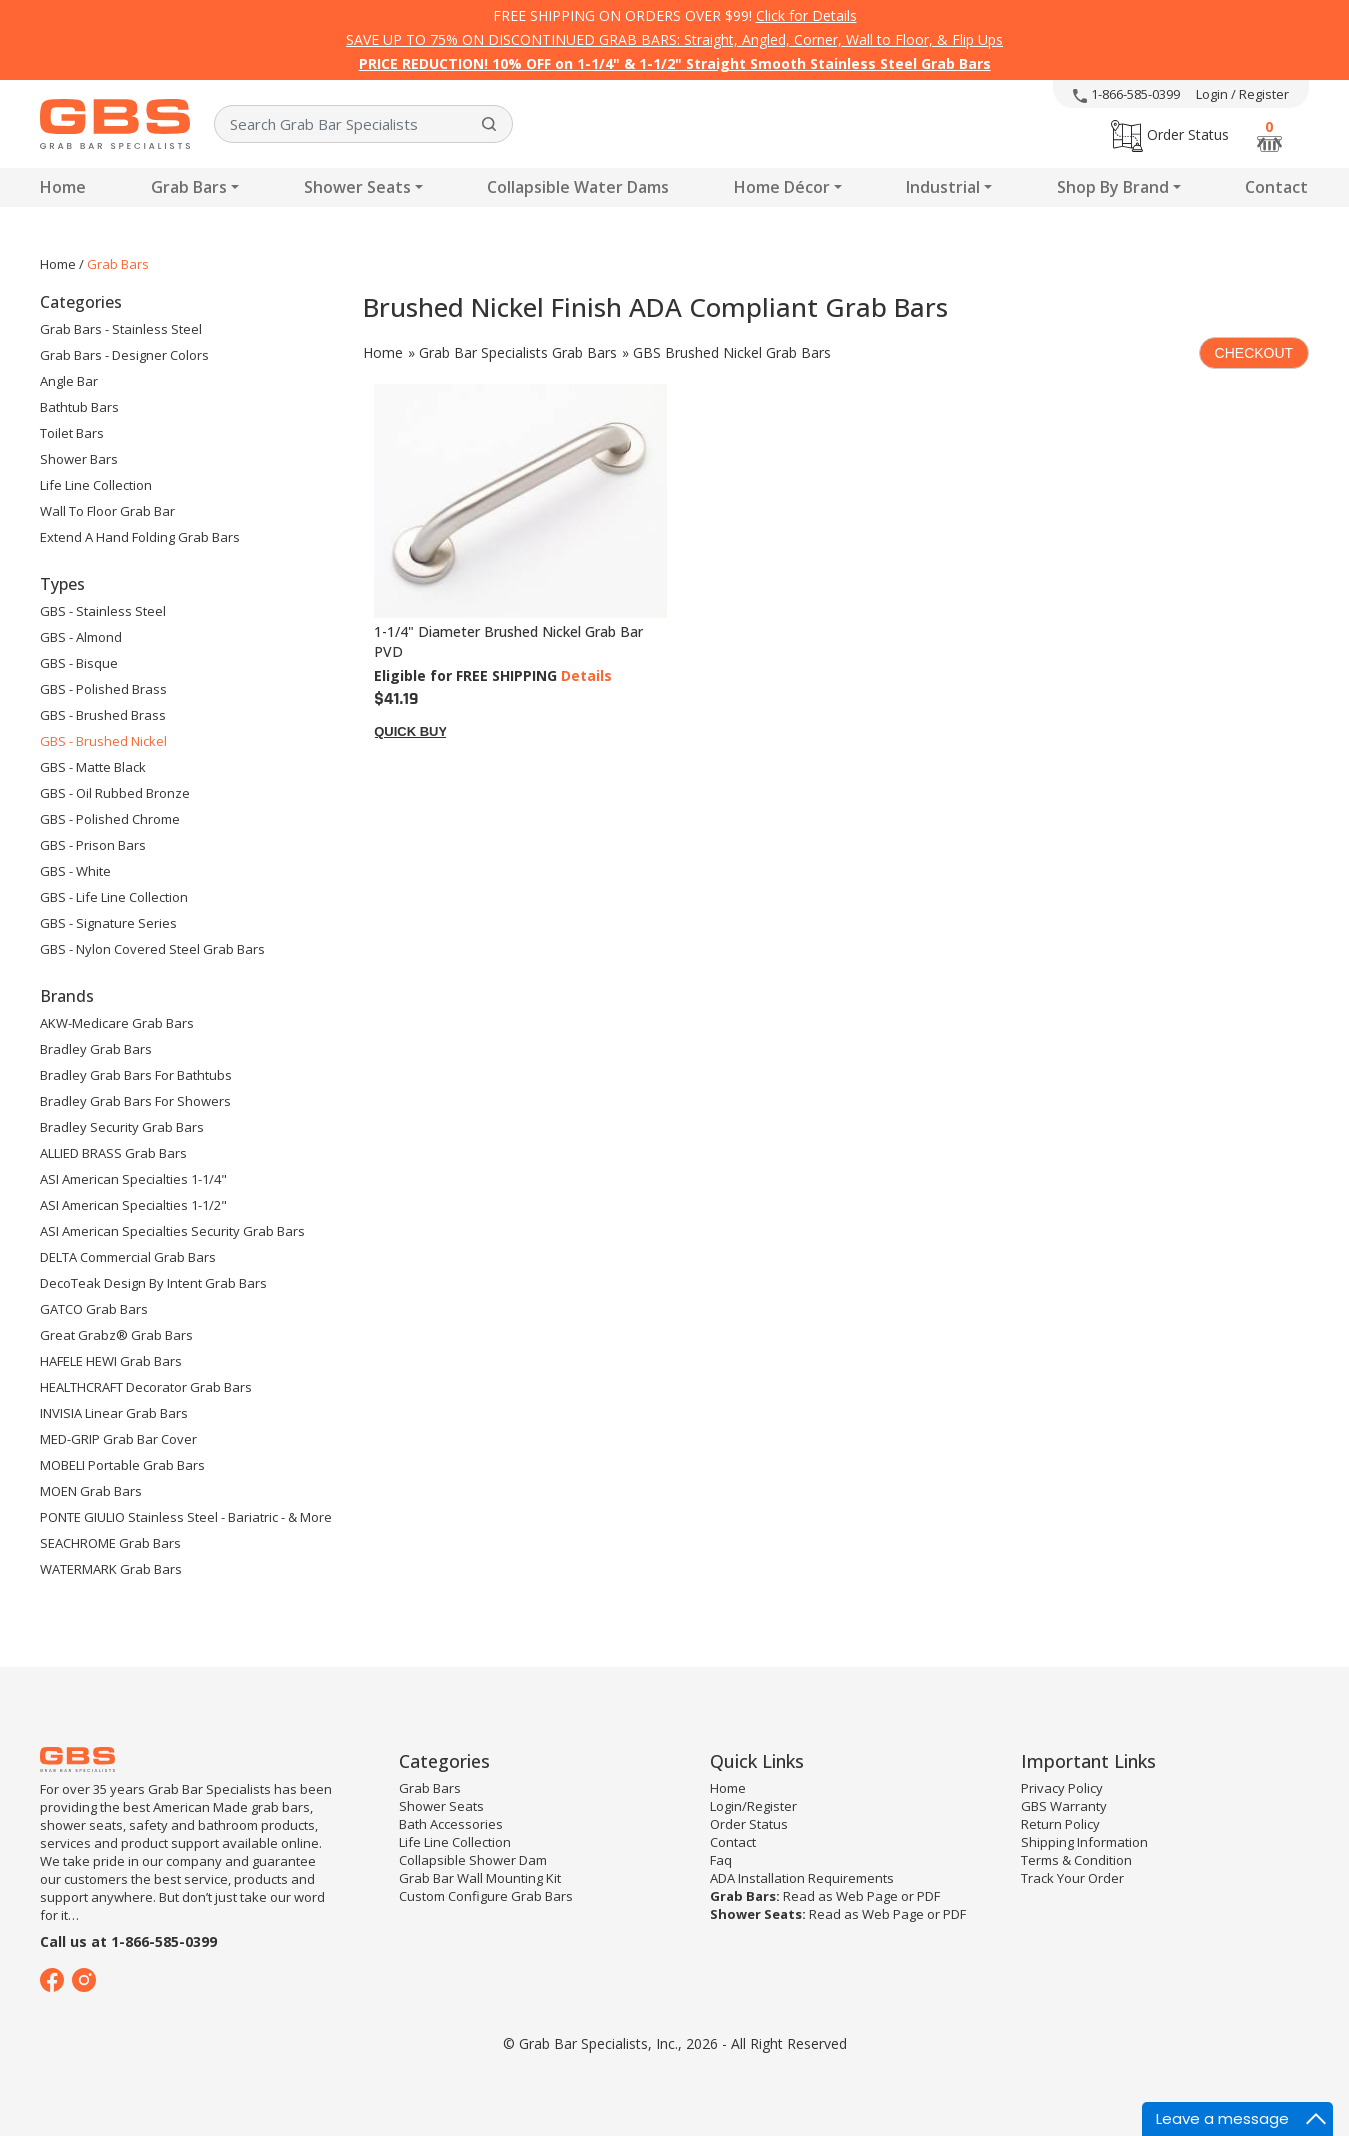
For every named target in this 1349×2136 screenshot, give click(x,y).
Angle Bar (69, 381)
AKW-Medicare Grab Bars (117, 1023)
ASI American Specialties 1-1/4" (133, 1179)
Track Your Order (1072, 1878)
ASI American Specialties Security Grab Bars (172, 1231)
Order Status (1170, 134)
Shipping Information (1084, 1842)
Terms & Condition (1076, 1860)
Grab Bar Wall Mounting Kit (480, 1878)
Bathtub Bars (79, 407)
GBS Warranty (1064, 1806)
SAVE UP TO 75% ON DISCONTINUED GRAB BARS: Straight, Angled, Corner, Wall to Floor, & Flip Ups (674, 39)
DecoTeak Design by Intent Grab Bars (153, 1283)
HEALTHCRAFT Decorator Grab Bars (146, 1387)
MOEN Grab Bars (91, 1491)
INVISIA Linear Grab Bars (114, 1413)
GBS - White (75, 871)
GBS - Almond (81, 637)
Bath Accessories (451, 1824)
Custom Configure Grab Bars (486, 1896)
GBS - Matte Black (93, 767)
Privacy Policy (1062, 1788)
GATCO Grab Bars (94, 1309)
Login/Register (753, 1806)
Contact (1276, 187)
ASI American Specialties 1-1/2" (133, 1205)
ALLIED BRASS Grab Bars (113, 1153)
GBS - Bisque (79, 663)
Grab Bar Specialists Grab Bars (518, 352)
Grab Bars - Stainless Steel (121, 329)
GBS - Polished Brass (103, 689)
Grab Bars (189, 187)
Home (63, 187)
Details (586, 675)
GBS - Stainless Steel (103, 611)
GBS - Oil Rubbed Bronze (115, 793)
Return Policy (1060, 1824)
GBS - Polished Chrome (110, 819)
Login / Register (1242, 94)
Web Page (867, 1896)
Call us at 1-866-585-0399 (128, 1941)
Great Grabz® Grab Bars (116, 1335)
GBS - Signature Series (108, 923)
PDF (928, 1896)
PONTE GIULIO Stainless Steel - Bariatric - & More (186, 1517)
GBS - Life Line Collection (114, 897)
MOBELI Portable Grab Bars (122, 1465)
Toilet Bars (72, 433)
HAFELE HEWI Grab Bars (111, 1361)
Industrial (943, 187)
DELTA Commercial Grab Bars (128, 1257)
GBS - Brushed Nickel (103, 741)
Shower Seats (357, 187)
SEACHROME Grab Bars (110, 1543)
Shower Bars (79, 459)
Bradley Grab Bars (96, 1049)
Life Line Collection (96, 485)
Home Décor (782, 187)
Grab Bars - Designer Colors (124, 355)
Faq (721, 1860)
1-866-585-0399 (1126, 94)
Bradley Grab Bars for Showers (135, 1101)
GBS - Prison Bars (93, 845)
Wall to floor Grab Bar (107, 511)
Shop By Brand (1113, 187)
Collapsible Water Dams (578, 187)
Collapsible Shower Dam (473, 1860)
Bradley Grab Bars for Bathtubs (136, 1075)
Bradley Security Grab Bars (122, 1127)
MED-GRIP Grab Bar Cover (118, 1439)
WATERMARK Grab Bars (111, 1569)
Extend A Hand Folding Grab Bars (140, 537)
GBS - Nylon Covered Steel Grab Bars (152, 949)
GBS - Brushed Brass (103, 715)
